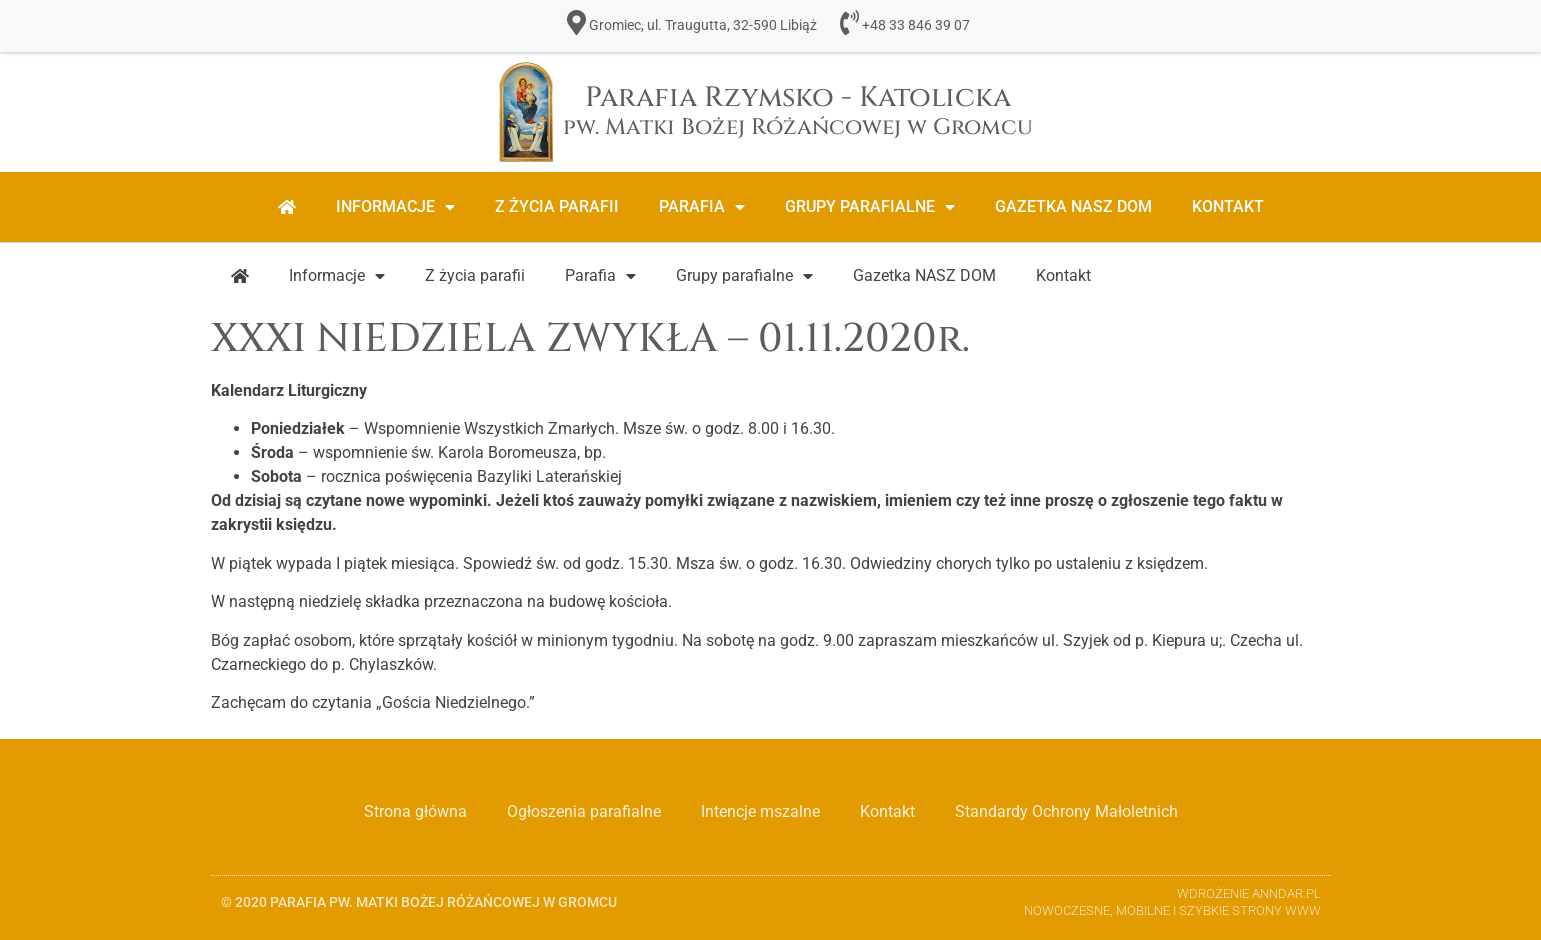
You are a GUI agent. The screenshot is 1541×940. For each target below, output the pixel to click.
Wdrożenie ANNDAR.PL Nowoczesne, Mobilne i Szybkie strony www (1172, 902)
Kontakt (1228, 206)
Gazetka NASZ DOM (1073, 206)
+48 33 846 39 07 (916, 25)
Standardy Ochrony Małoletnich (1066, 811)
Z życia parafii (557, 206)
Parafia (702, 207)
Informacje (395, 207)
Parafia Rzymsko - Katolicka (798, 110)
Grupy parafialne (870, 207)
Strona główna (415, 811)
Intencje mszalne (760, 811)
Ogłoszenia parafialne (584, 811)
